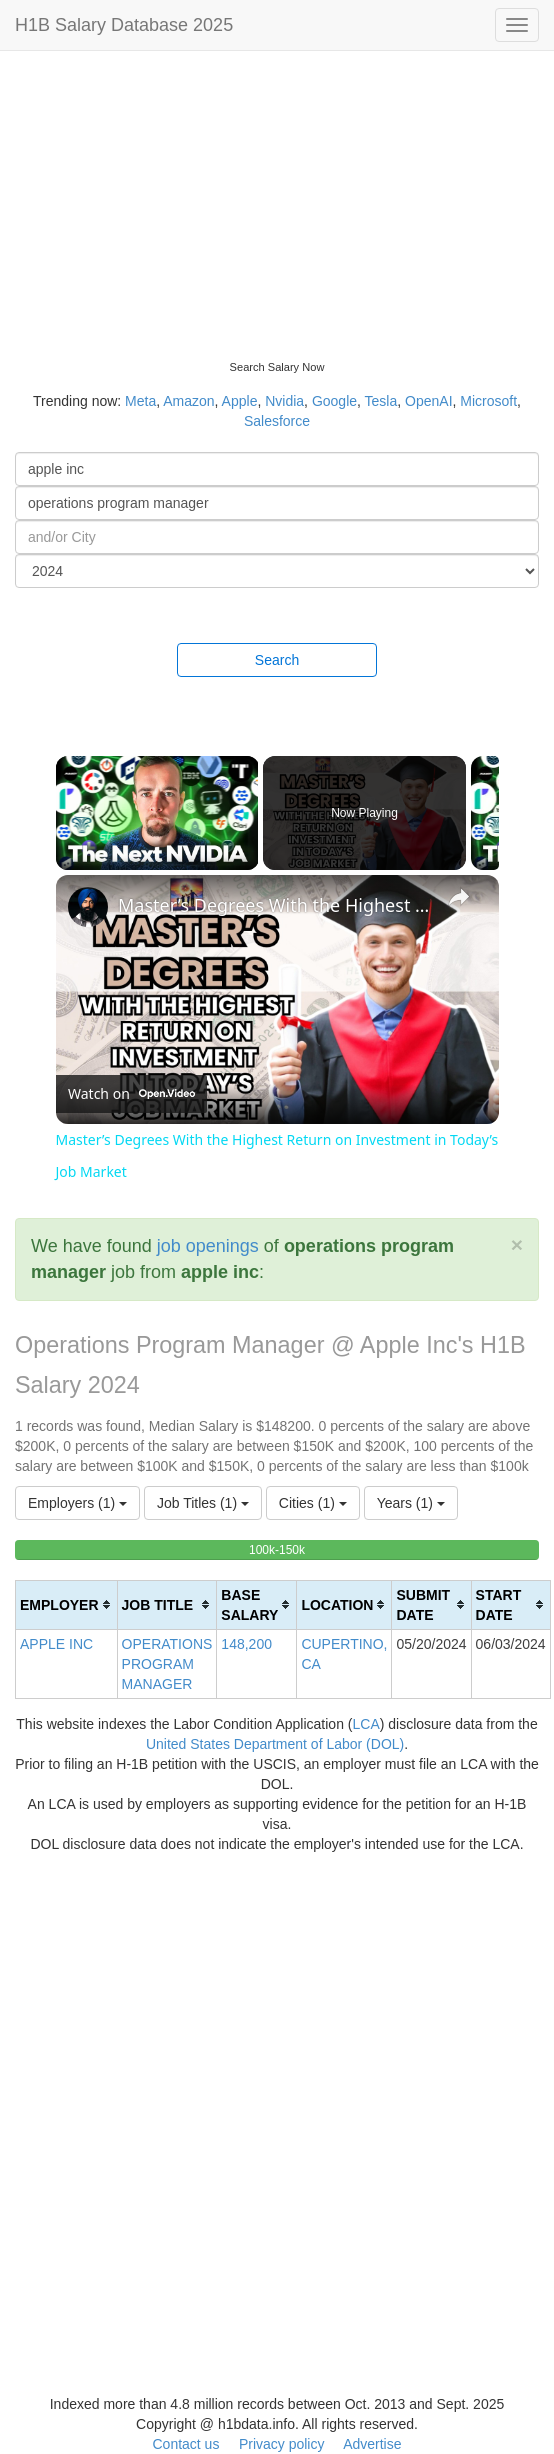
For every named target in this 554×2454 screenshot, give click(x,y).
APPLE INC (56, 1644)
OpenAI (428, 401)
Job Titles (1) (203, 1503)
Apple (240, 401)
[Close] (517, 1244)
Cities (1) (313, 1503)
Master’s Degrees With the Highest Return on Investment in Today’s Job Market (274, 905)
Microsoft (488, 401)
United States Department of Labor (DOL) (275, 1744)
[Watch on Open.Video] (131, 1094)
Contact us (185, 2444)
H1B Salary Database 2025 (124, 25)
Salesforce (277, 421)
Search (277, 660)
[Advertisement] (277, 200)
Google (334, 401)
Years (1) (411, 1503)
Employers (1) (77, 1503)
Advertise (372, 2444)
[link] (88, 907)
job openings (208, 1246)
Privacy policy (282, 2444)
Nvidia (284, 401)
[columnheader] (67, 1604)
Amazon (188, 401)
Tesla (381, 401)
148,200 (246, 1644)
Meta (140, 401)
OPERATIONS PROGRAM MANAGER (167, 1664)
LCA (366, 1724)
